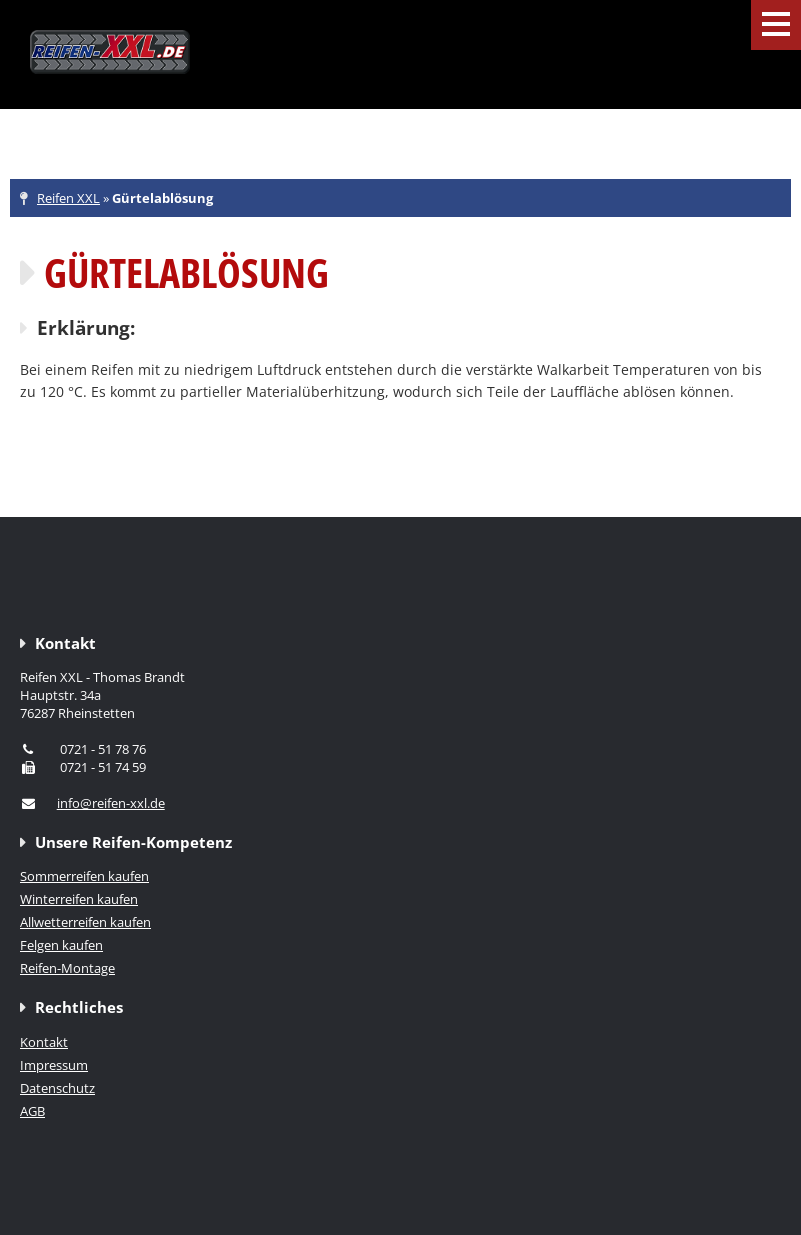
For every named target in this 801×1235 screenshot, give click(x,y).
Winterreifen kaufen (79, 899)
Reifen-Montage (67, 968)
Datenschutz (57, 1088)
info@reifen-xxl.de (111, 803)
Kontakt (44, 1042)
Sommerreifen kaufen (84, 876)
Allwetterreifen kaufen (85, 922)
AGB (32, 1111)
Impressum (54, 1065)
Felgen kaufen (61, 945)
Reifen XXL (68, 198)
